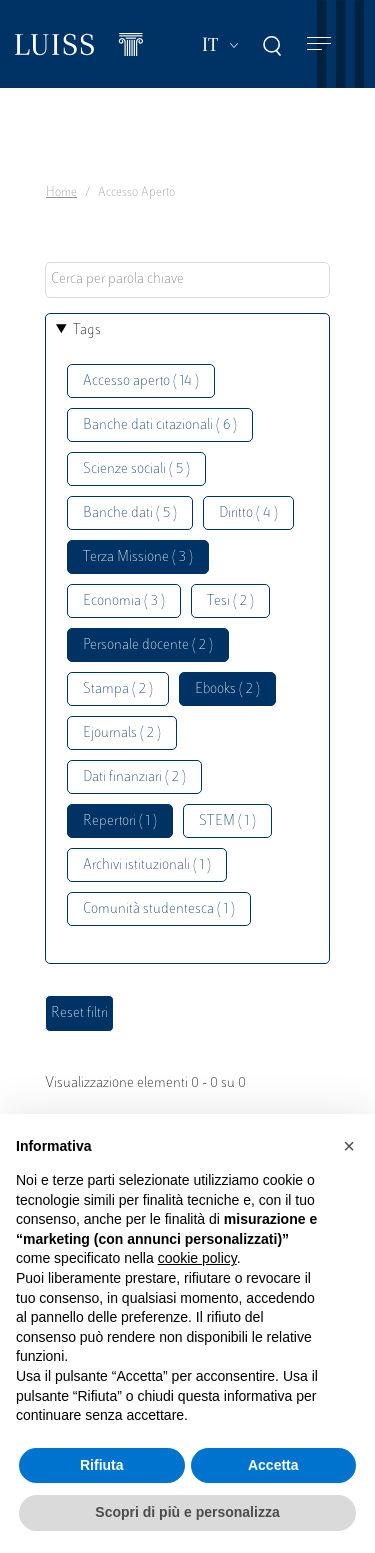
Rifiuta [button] (102, 1465)
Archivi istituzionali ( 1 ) (147, 865)
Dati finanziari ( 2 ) (134, 777)
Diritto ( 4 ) (248, 513)
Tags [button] (87, 330)
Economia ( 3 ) (124, 601)
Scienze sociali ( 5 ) (136, 469)
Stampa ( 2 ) (118, 689)
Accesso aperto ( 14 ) (141, 381)
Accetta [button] (273, 1465)
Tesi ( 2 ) (230, 601)
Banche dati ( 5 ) (130, 513)
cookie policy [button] (197, 1258)
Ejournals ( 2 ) (122, 733)
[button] (349, 1146)
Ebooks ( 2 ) (227, 689)
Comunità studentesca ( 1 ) (159, 909)
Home (61, 193)
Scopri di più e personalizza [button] (187, 1512)
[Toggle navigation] (319, 44)
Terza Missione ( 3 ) (138, 557)
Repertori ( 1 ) (120, 821)
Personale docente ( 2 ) (148, 645)
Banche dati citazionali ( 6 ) (160, 425)
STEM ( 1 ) (227, 821)
